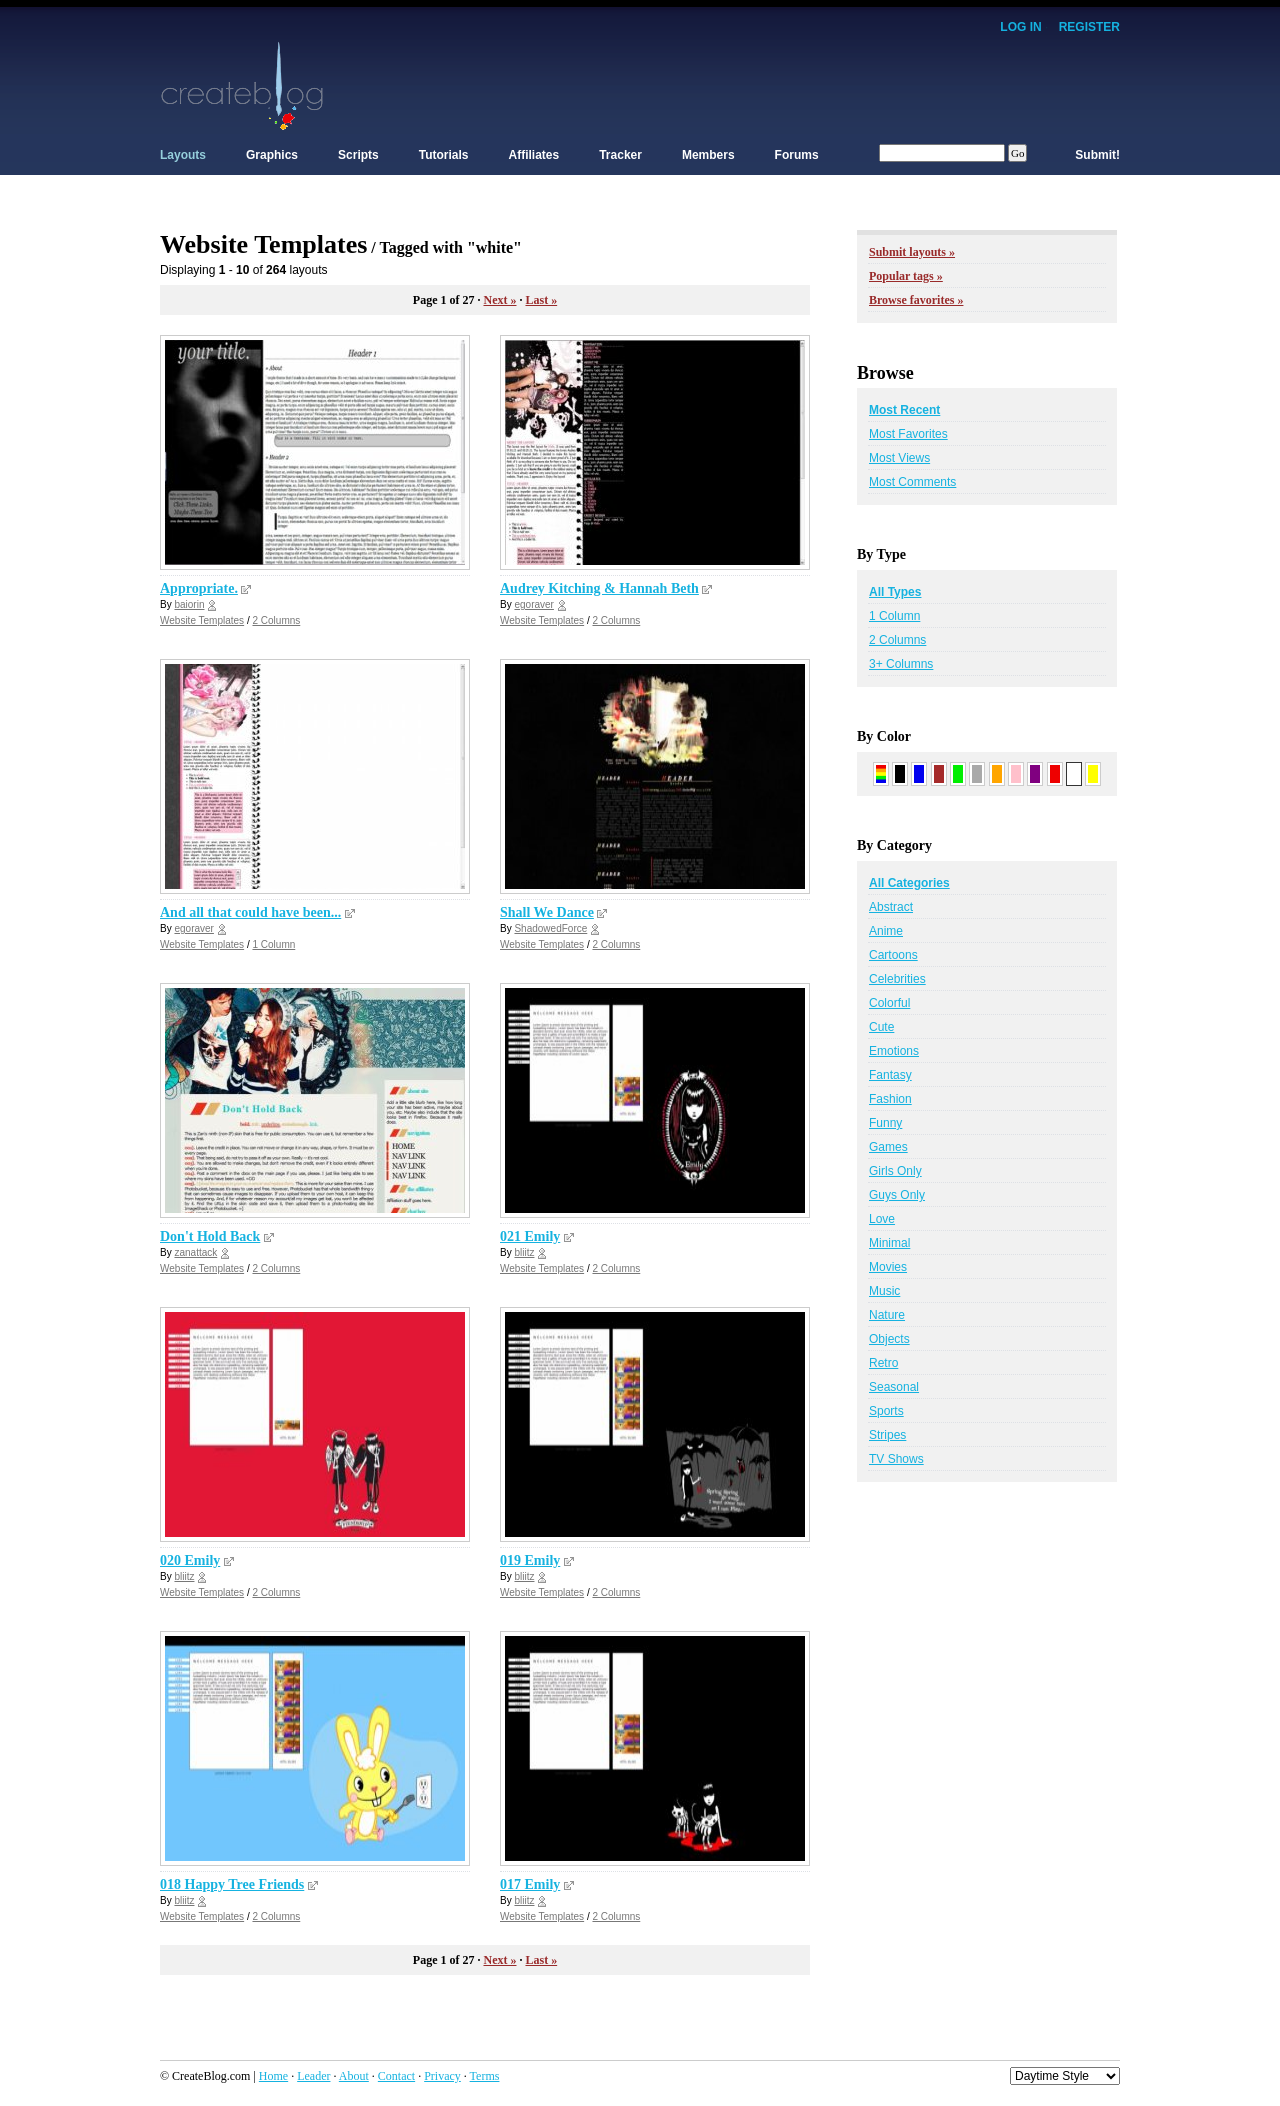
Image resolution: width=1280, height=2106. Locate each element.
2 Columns (276, 620)
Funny (885, 1123)
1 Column (273, 944)
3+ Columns (901, 664)
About (354, 2076)
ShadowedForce (550, 928)
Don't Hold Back (210, 1236)
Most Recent (904, 410)
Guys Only (897, 1195)
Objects (889, 1339)
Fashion (890, 1099)
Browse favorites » (916, 300)
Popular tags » (906, 276)
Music (884, 1291)
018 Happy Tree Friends (232, 1884)
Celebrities (897, 979)
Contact (396, 2076)
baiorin (189, 604)
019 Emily (530, 1560)
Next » (499, 300)
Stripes (887, 1435)
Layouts (183, 155)
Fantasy (890, 1075)
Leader (313, 2076)
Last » (541, 300)
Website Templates (202, 620)
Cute (881, 1027)
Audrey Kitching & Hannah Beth (599, 588)
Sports (886, 1411)
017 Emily (530, 1884)
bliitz (524, 1252)
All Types (895, 592)
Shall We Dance (547, 912)
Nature (887, 1315)
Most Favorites (908, 434)
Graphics (272, 155)
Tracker (620, 155)
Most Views (899, 458)
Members (708, 155)
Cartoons (893, 955)
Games (888, 1147)
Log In (1020, 27)
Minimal (889, 1243)
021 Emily (530, 1236)
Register (1089, 27)
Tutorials (444, 155)
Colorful (889, 1003)
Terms (485, 2076)
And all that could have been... (250, 912)
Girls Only (895, 1171)
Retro (883, 1363)
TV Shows (896, 1459)
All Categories (909, 883)
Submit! (1097, 155)
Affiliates (534, 155)
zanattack (195, 1252)
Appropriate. (199, 588)
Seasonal (894, 1387)
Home (273, 2076)
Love (882, 1219)
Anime (886, 931)
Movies (888, 1267)
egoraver (533, 604)
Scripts (358, 155)
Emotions (894, 1051)
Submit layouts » (912, 252)
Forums (797, 155)
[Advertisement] (756, 85)
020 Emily (190, 1560)
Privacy (442, 2076)
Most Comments (912, 482)
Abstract (891, 907)
